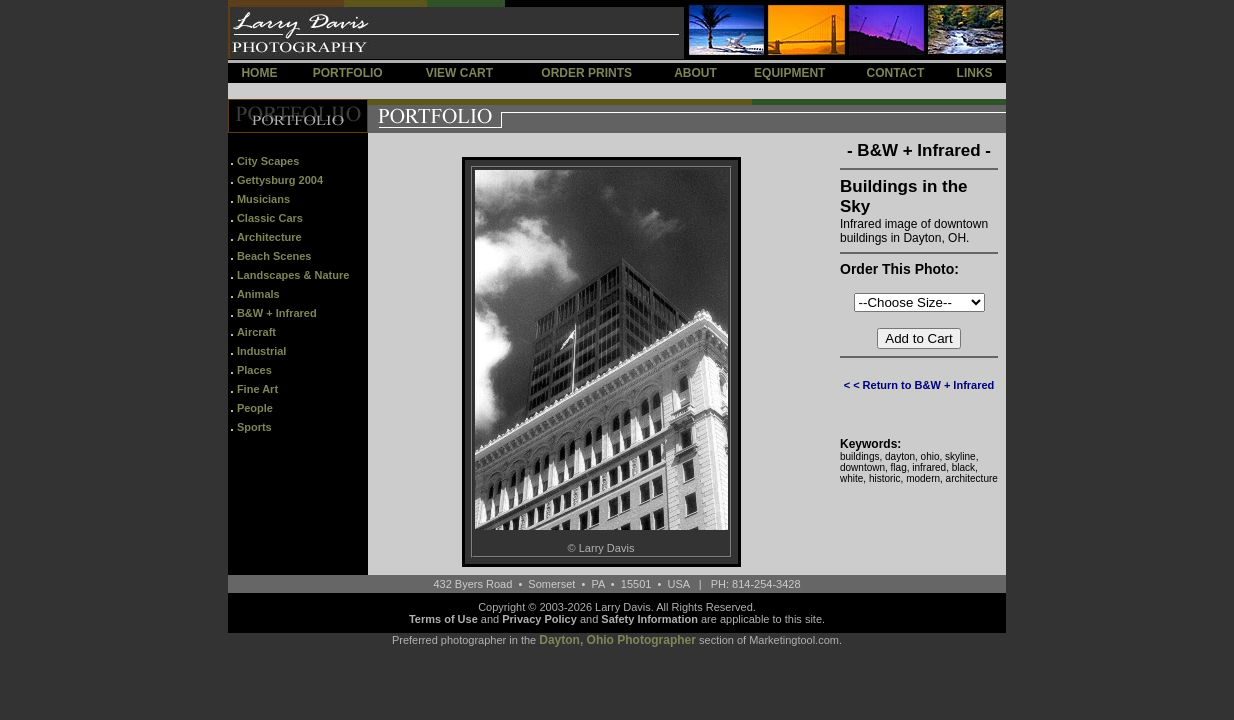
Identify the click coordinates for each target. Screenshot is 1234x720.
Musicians (263, 199)
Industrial (262, 351)
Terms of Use (443, 619)
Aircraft (256, 332)
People (255, 408)
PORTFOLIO (348, 73)
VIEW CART (459, 73)
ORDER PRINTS (586, 73)
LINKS (975, 73)
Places (254, 370)
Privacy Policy (539, 619)
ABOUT (695, 73)
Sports (254, 427)
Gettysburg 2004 (280, 180)
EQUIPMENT (789, 73)
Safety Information (649, 619)
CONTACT (895, 73)
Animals (258, 294)
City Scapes (268, 161)
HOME (259, 73)
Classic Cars (270, 218)
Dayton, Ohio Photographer (617, 640)
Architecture (269, 237)
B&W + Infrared (277, 313)
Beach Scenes (274, 256)
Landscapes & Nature (293, 275)
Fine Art (257, 389)
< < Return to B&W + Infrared (919, 385)
